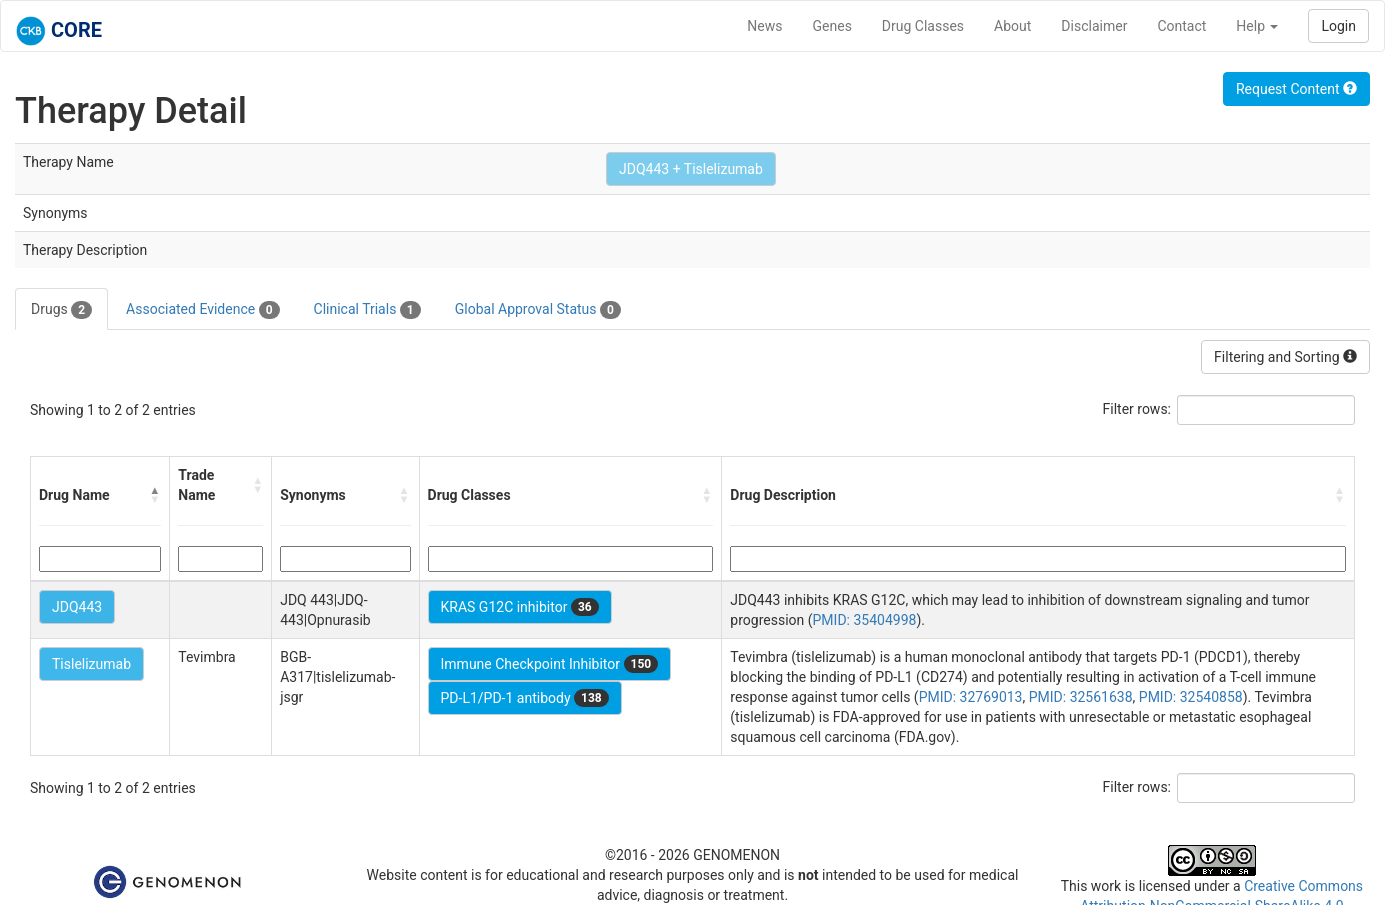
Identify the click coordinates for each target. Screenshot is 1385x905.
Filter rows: (1137, 409)
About (1012, 26)
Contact (1181, 26)
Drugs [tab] (61, 310)
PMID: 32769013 (971, 697)
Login (1338, 26)
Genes (832, 26)
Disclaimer (1094, 26)
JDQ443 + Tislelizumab (691, 169)
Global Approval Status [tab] (538, 310)
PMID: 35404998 (865, 620)
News (764, 26)
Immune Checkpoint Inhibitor (550, 664)
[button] (155, 495)
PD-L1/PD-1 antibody (525, 698)
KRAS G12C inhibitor (520, 607)
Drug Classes (923, 26)
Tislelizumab (91, 664)
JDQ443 (77, 607)
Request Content (1296, 89)
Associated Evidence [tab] (202, 310)
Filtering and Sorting (1285, 357)
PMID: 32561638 (1081, 697)
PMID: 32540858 (1191, 697)
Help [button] (1257, 26)
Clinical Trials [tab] (367, 310)
